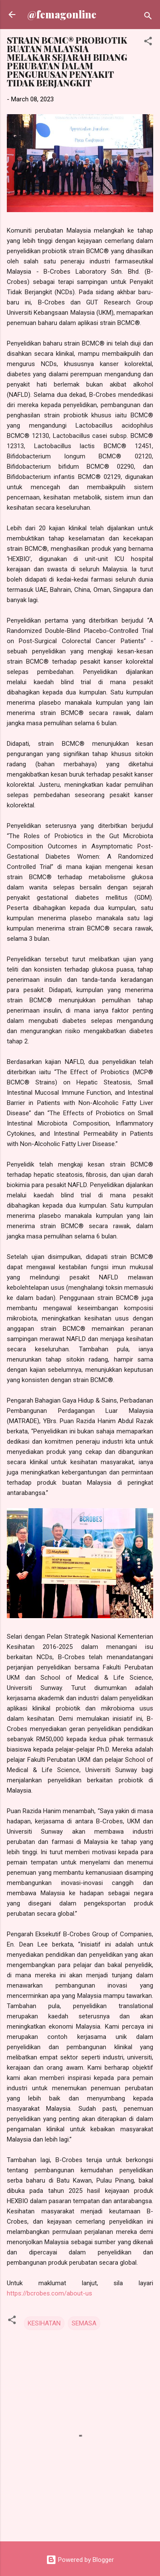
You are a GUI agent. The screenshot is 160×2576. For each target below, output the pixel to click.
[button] (148, 42)
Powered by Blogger (80, 2560)
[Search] (148, 17)
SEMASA (84, 2323)
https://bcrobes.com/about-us (49, 2293)
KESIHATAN (44, 2323)
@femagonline (61, 14)
